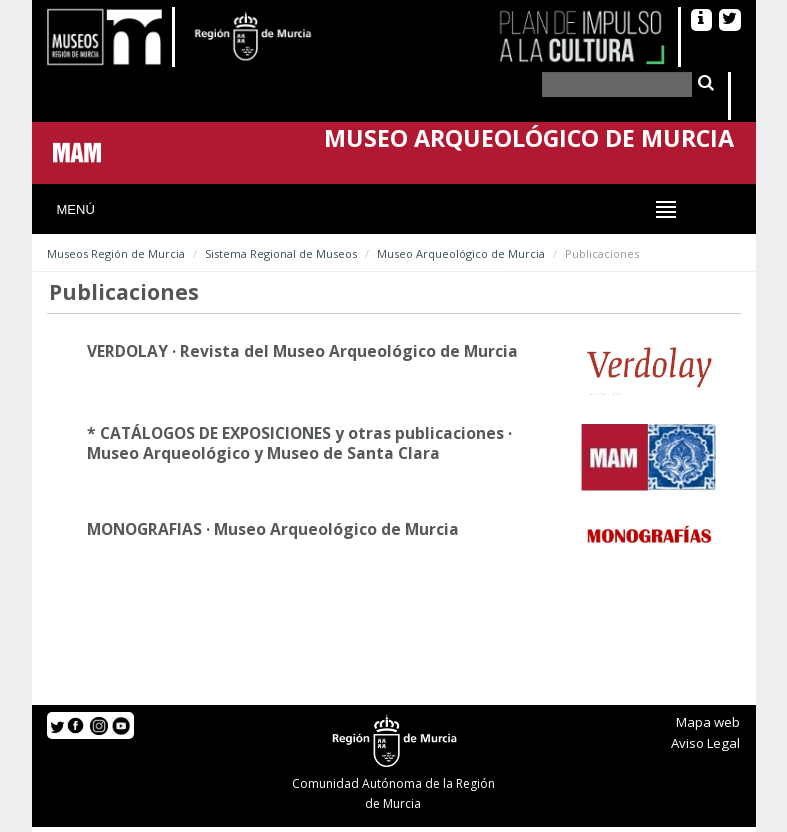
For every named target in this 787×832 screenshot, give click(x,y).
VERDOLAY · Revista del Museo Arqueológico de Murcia (302, 351)
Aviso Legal (705, 743)
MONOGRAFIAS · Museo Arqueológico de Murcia (273, 529)
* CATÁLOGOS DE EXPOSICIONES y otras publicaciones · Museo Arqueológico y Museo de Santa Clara (299, 443)
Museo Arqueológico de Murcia (461, 253)
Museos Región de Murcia (116, 253)
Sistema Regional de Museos (281, 253)
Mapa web (708, 722)
